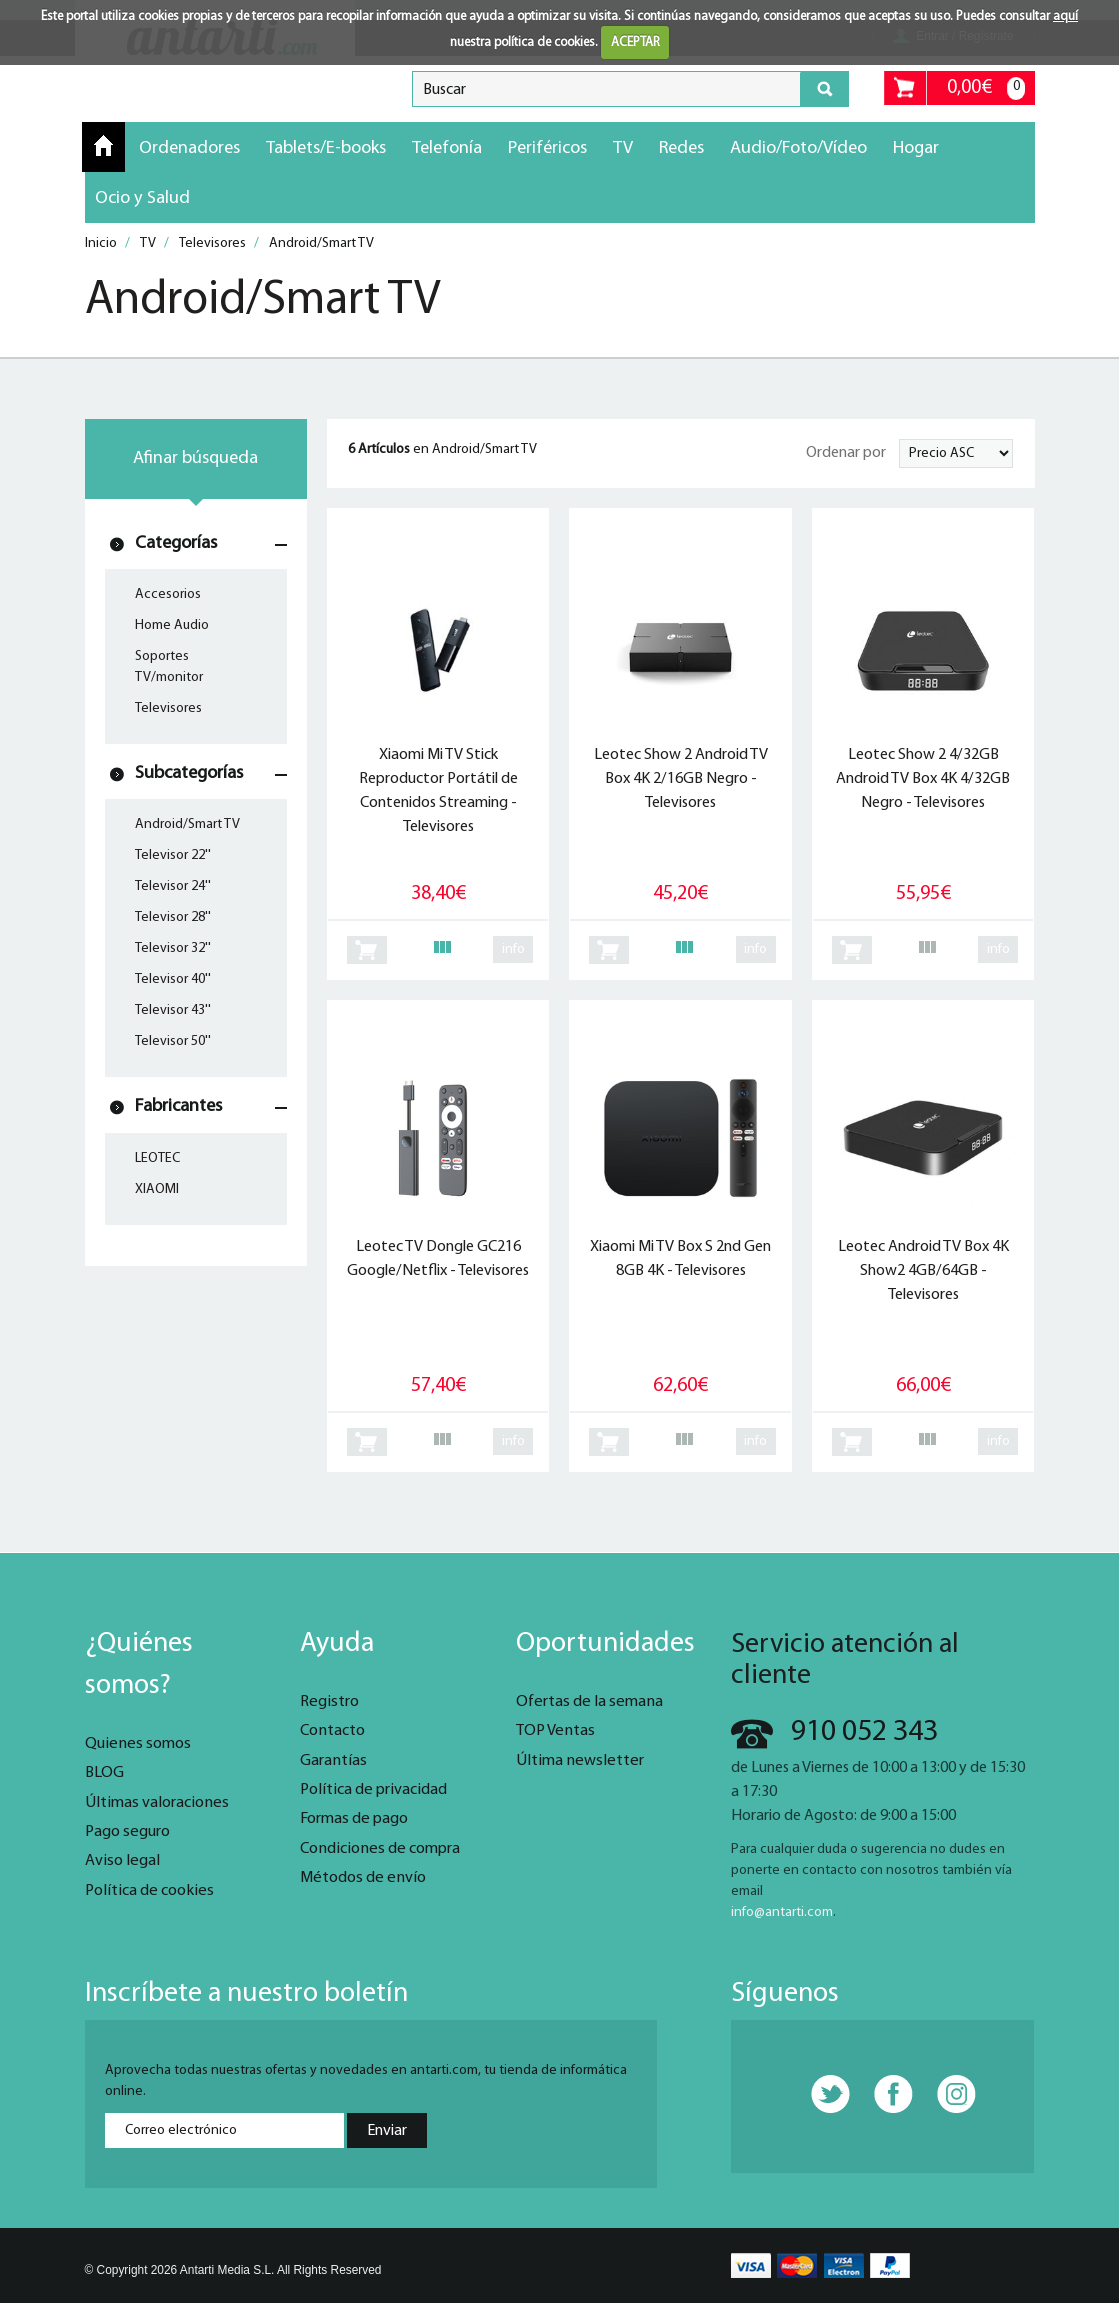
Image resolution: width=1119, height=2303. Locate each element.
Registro (329, 1702)
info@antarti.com (782, 1912)
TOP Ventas (555, 1731)
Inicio (103, 146)
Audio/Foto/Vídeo (798, 148)
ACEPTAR (635, 42)
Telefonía (447, 148)
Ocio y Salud (142, 198)
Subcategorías (189, 773)
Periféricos (547, 148)
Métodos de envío (363, 1878)
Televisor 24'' (173, 886)
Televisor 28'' (173, 917)
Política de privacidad (373, 1790)
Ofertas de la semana (589, 1702)
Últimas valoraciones (157, 1803)
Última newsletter (580, 1761)
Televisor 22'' (173, 855)
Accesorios (168, 594)
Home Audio (172, 625)
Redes (681, 148)
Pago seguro (127, 1832)
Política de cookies (149, 1891)
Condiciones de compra (380, 1849)
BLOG (104, 1773)
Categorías (176, 543)
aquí (1065, 16)
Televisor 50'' (173, 1041)
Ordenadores (189, 148)
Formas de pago (354, 1819)
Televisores (168, 708)
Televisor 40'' (173, 979)
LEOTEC (157, 1158)
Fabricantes (178, 1106)
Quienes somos (138, 1744)
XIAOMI (157, 1189)
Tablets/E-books (326, 148)
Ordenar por (846, 453)
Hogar (916, 148)
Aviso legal (122, 1861)
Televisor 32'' (173, 948)
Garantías (333, 1761)
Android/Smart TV (187, 824)
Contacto (332, 1731)
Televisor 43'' (173, 1010)
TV (623, 148)
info (513, 949)
